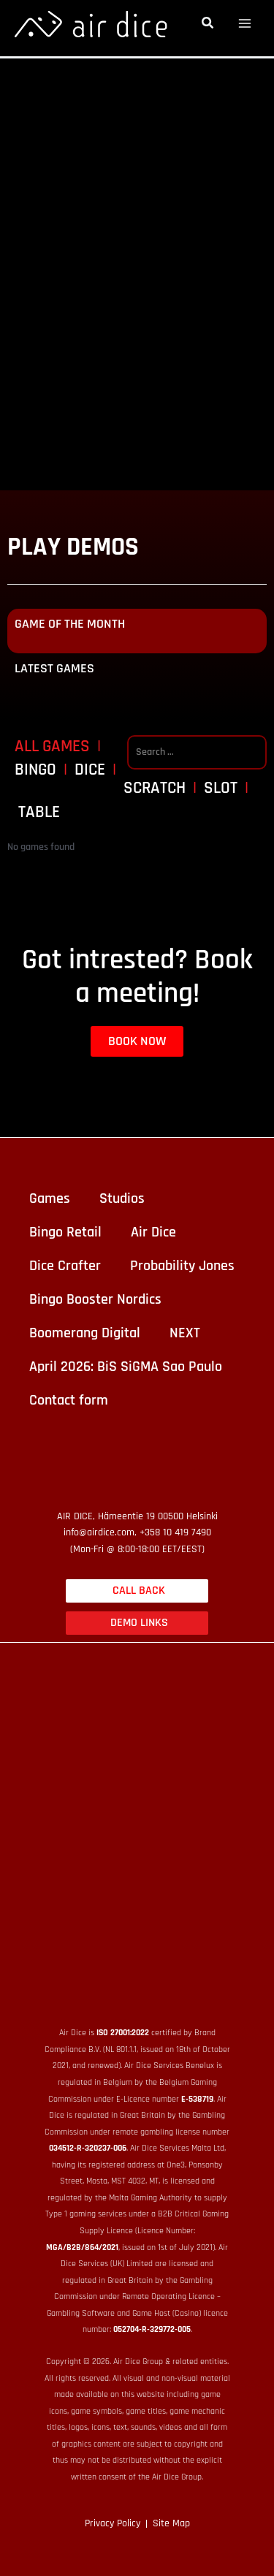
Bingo (35, 770)
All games (52, 747)
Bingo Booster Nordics (95, 1299)
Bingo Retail (65, 1232)
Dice (90, 770)
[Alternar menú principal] (245, 24)
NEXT (185, 1332)
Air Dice (153, 1232)
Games (49, 1198)
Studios (122, 1198)
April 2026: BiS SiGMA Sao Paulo (125, 1366)
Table (39, 813)
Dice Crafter (65, 1265)
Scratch (154, 788)
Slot (220, 788)
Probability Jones (182, 1265)
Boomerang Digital (84, 1332)
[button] (208, 25)
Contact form (68, 1400)
